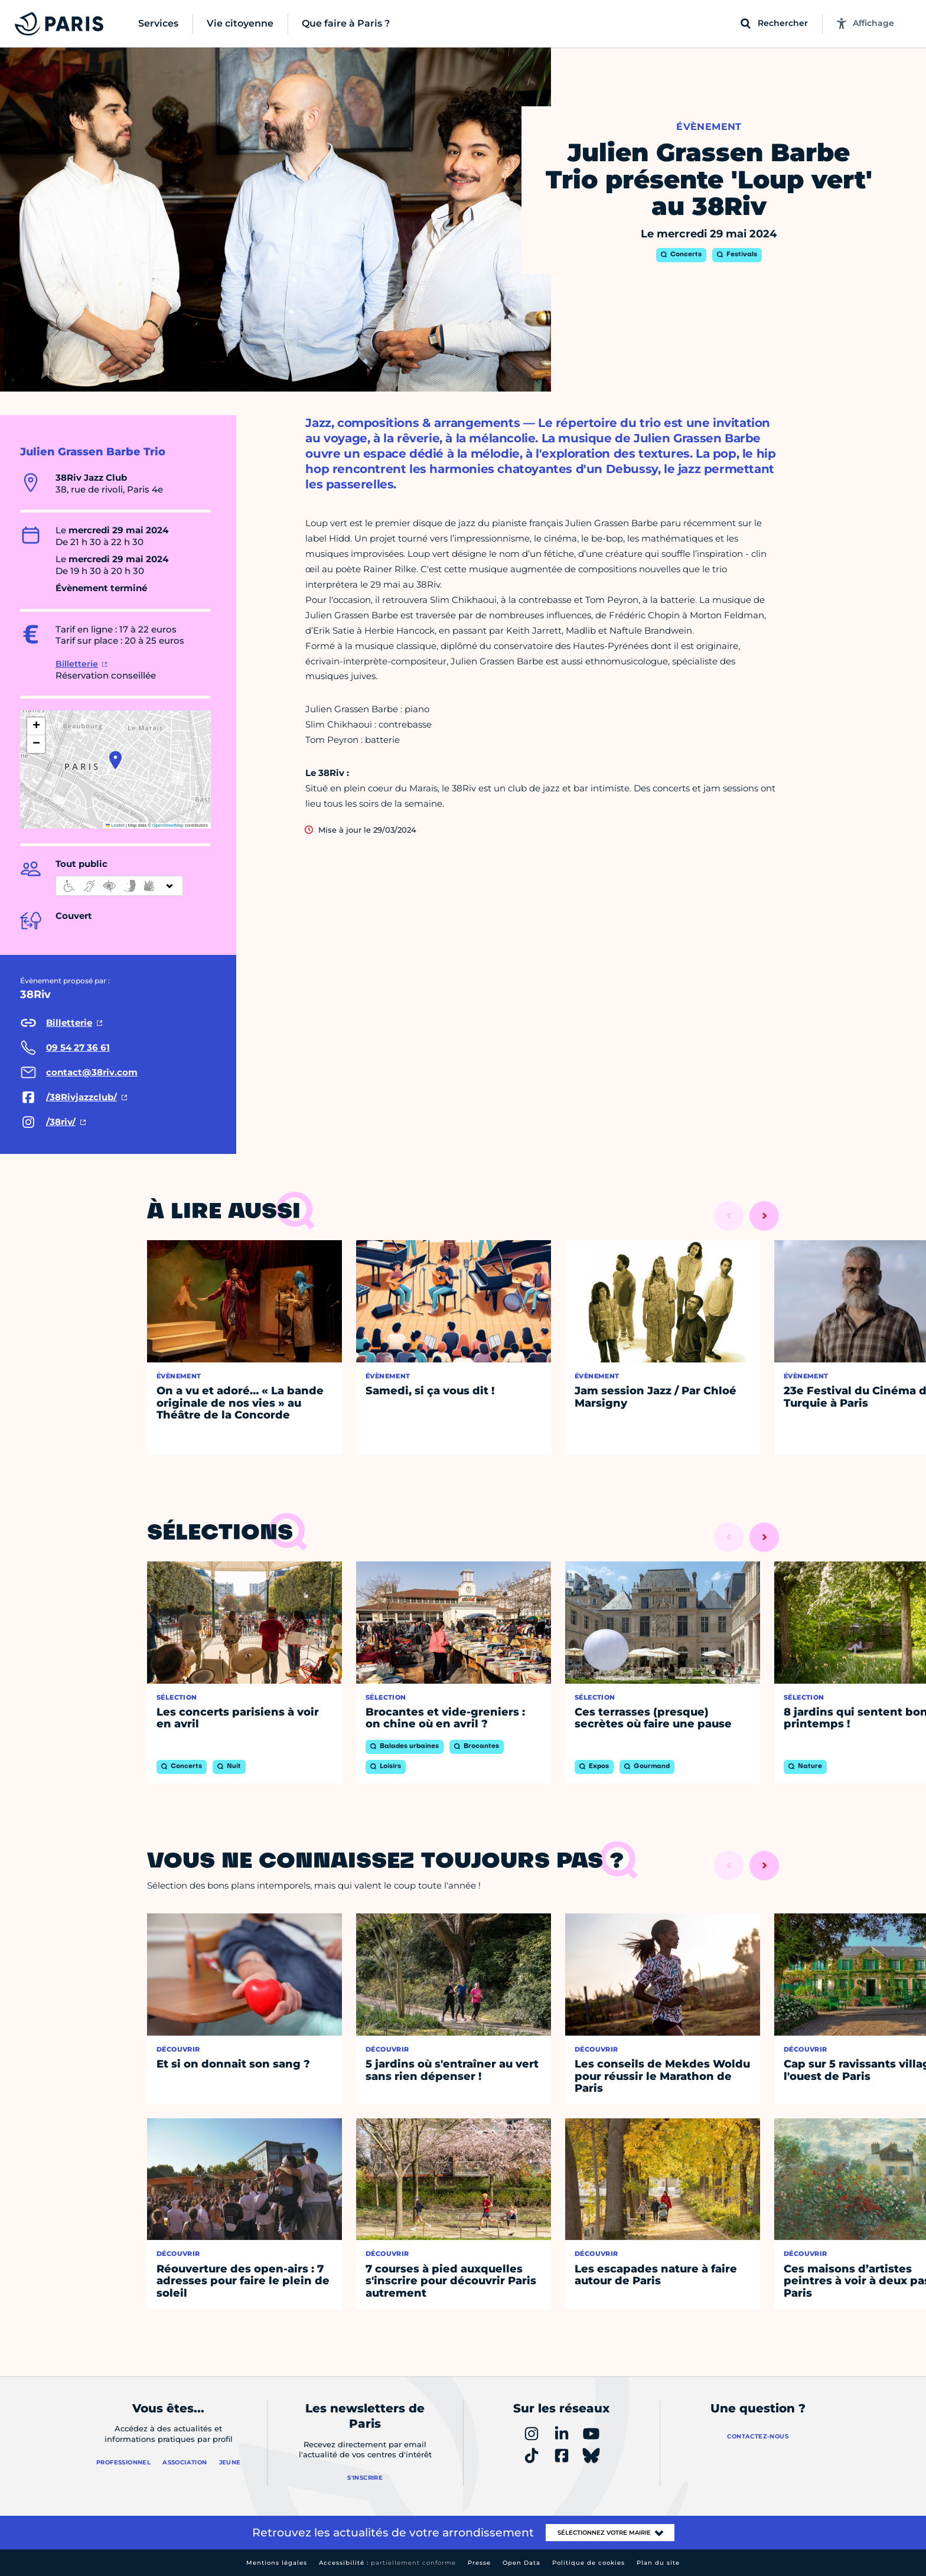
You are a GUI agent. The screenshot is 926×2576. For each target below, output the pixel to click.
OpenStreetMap (168, 825)
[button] (115, 760)
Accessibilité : (387, 2563)
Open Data (521, 2563)
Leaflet (115, 825)
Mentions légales (276, 2563)
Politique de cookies (588, 2563)
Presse (479, 2563)
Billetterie (77, 663)
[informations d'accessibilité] (119, 886)
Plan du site (658, 2563)
